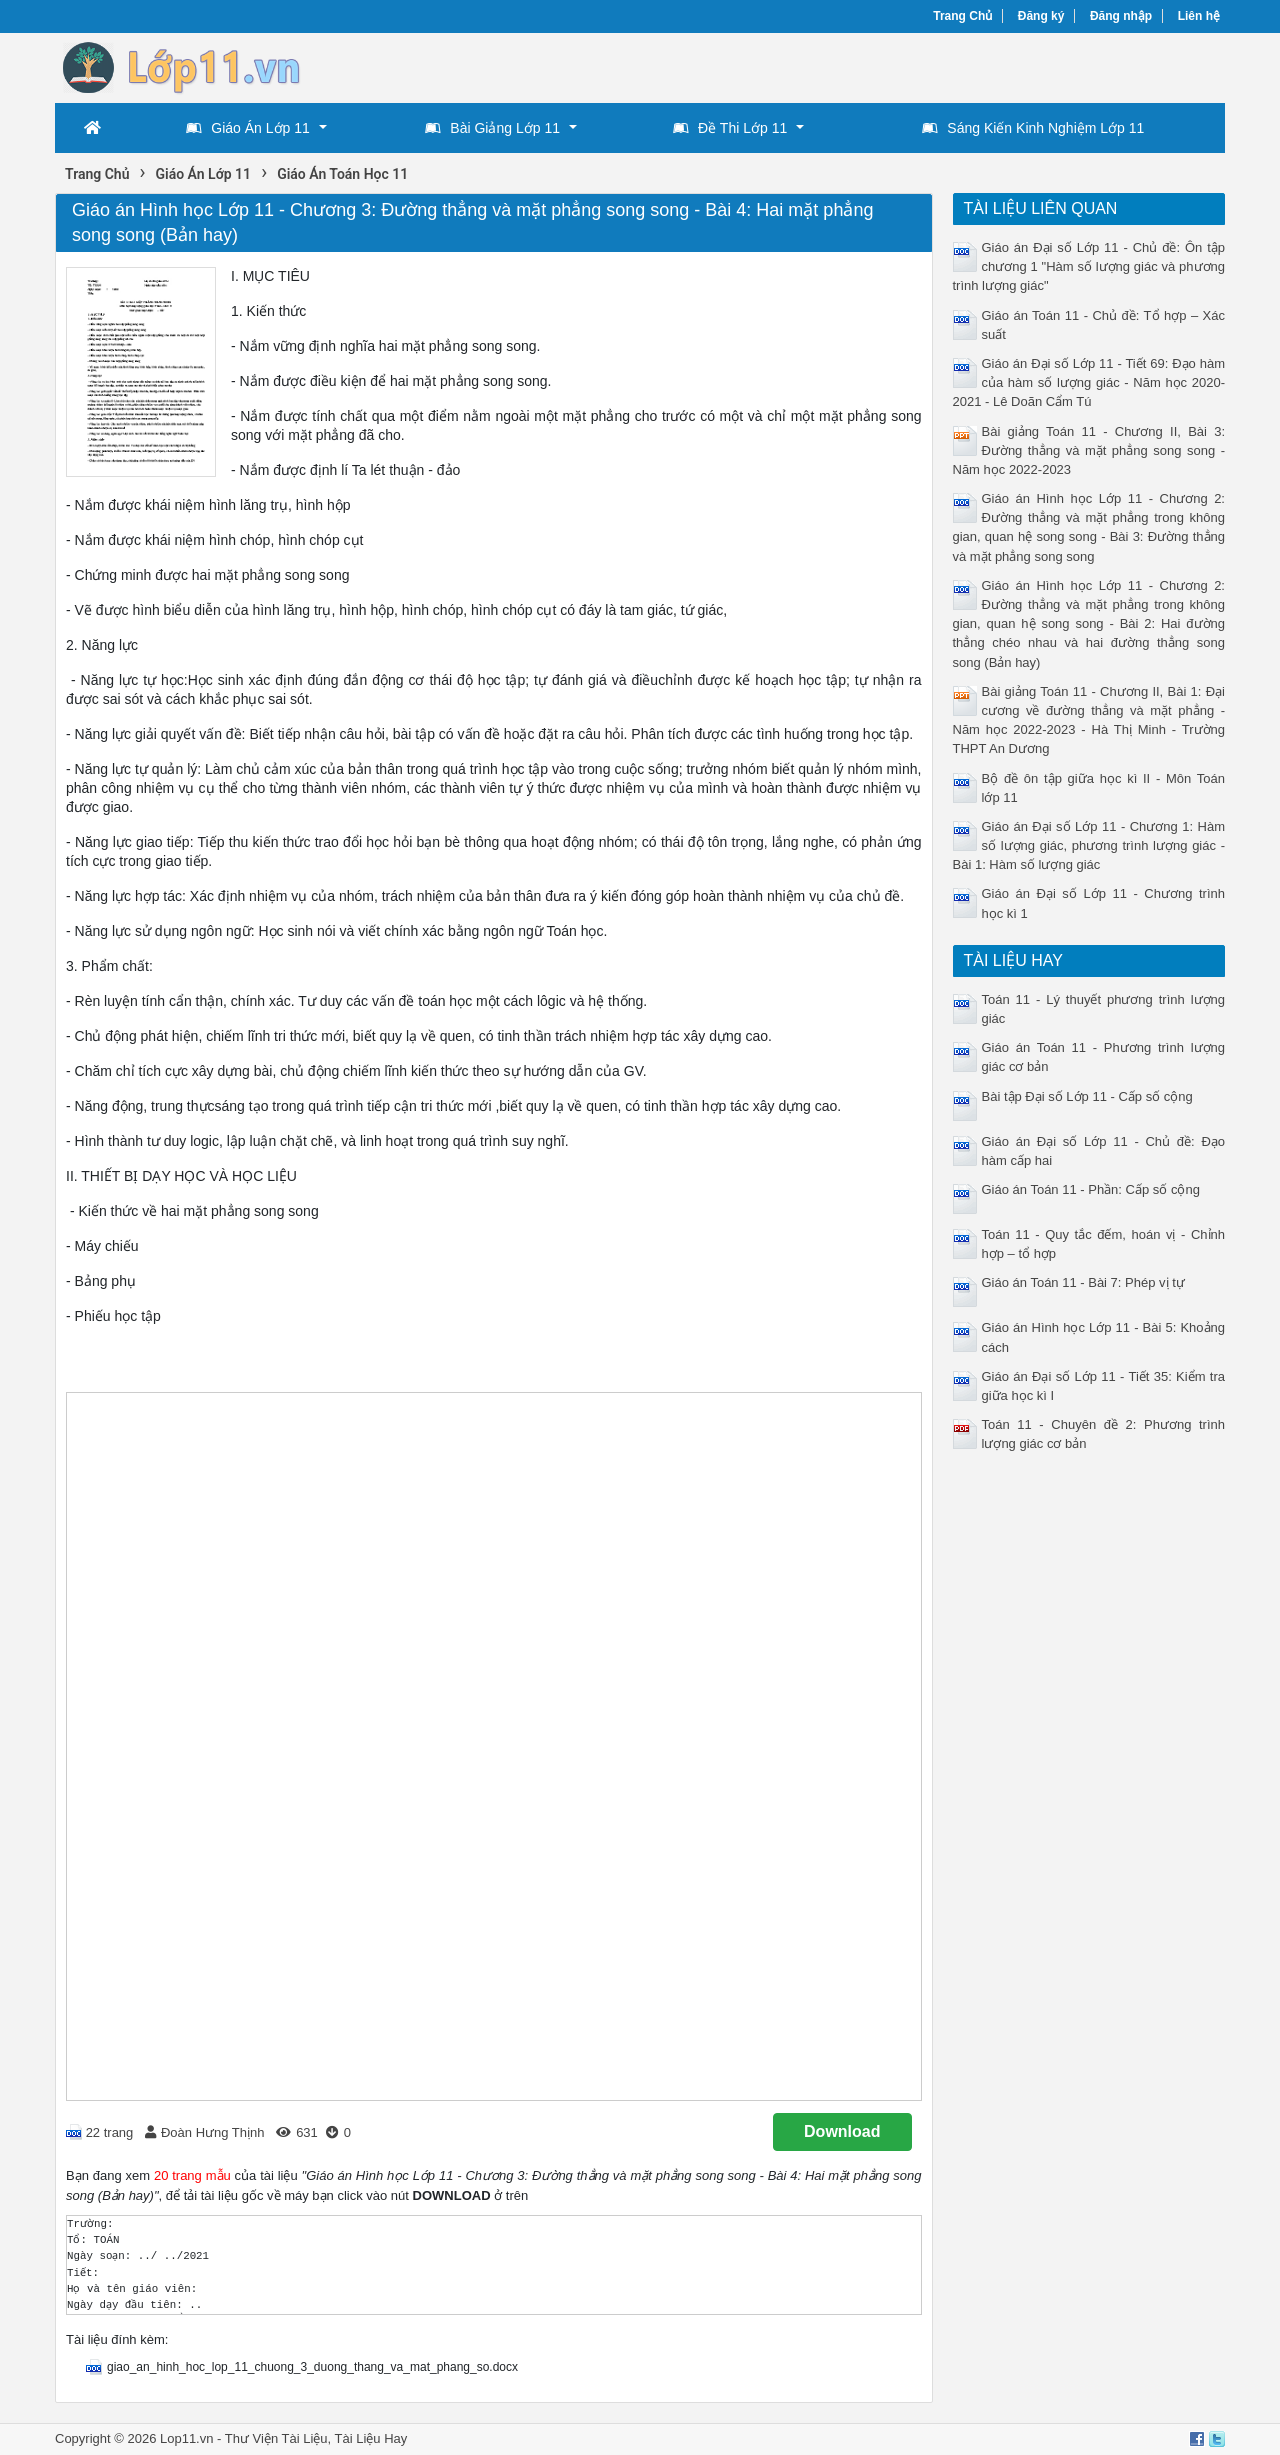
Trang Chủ (962, 16)
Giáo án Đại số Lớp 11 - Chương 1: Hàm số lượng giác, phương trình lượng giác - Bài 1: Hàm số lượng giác (1089, 845)
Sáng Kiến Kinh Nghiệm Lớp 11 (1033, 128)
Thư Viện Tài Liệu (276, 2438)
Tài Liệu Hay (371, 2438)
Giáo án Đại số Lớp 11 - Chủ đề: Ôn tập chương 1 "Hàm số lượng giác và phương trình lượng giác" (1089, 266)
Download (842, 2131)
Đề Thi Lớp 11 (730, 128)
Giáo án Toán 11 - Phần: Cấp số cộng (1091, 1189)
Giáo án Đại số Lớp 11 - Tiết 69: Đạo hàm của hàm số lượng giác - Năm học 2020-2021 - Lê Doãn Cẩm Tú (1089, 382)
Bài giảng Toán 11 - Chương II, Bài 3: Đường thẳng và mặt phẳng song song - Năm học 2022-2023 (1089, 450)
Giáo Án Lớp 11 (248, 128)
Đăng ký (1041, 16)
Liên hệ (1199, 16)
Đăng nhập (1121, 16)
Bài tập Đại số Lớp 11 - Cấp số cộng (1087, 1096)
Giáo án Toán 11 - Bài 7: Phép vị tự (1083, 1282)
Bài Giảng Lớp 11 (492, 128)
